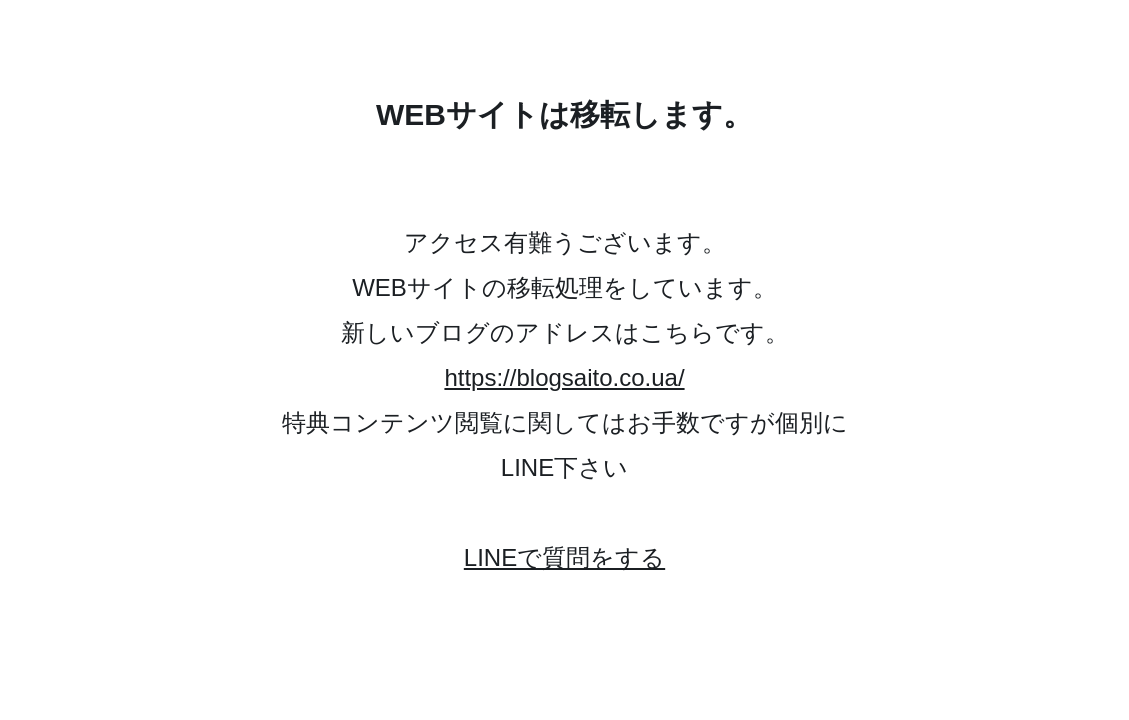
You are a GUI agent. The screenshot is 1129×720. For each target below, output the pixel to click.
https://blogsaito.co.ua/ (564, 377)
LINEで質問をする (564, 557)
